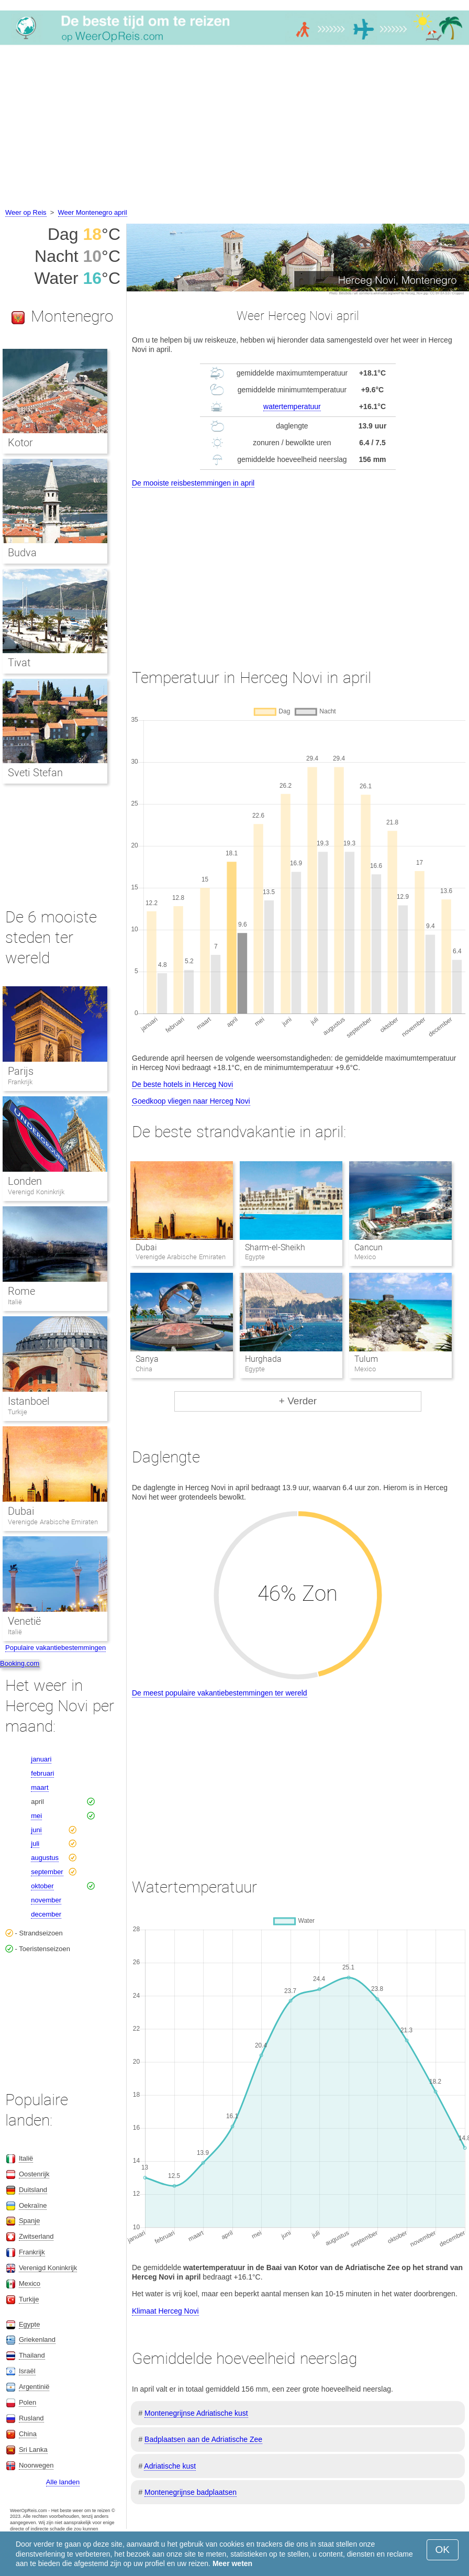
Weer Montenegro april (92, 212)
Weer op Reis (26, 212)
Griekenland (37, 2339)
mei (36, 1816)
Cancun (368, 1247)
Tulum (366, 1359)
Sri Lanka (33, 2449)
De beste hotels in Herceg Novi (182, 1084)
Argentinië (34, 2387)
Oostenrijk (34, 2174)
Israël (27, 2371)
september (47, 1872)
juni (36, 1830)
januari (41, 1759)
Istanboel (28, 1401)
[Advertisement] (234, 128)
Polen (27, 2402)
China (28, 2434)
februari (42, 1773)
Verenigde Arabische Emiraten (53, 1522)
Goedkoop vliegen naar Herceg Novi (191, 1101)
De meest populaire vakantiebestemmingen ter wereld (219, 1693)
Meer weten (232, 2563)
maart (39, 1787)
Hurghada (263, 1359)
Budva (22, 552)
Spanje (29, 2221)
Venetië (24, 1621)
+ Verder (298, 1400)
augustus (45, 1858)
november (46, 1900)
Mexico (29, 2283)
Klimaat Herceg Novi (165, 2311)
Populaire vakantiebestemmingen (55, 1648)
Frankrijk (20, 1082)
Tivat (19, 662)
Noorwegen (36, 2465)
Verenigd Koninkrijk (36, 1192)
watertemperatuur (292, 406)
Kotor (20, 442)
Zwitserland (36, 2236)
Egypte (29, 2324)
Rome (21, 1291)
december (46, 1914)
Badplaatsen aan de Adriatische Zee (203, 2439)
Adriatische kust (170, 2466)
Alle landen (63, 2482)
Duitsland (33, 2190)
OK (443, 2549)
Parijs (21, 1071)
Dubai (146, 1247)
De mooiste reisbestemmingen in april (193, 483)
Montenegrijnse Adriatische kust (196, 2413)
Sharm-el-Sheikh (275, 1247)
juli (35, 1843)
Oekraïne (33, 2205)
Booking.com (19, 1663)
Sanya (147, 1359)
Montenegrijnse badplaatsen (190, 2492)
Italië (15, 1302)
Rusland (31, 2418)
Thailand (32, 2355)
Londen (25, 1181)
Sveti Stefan (35, 772)
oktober (42, 1886)
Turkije (17, 1412)
